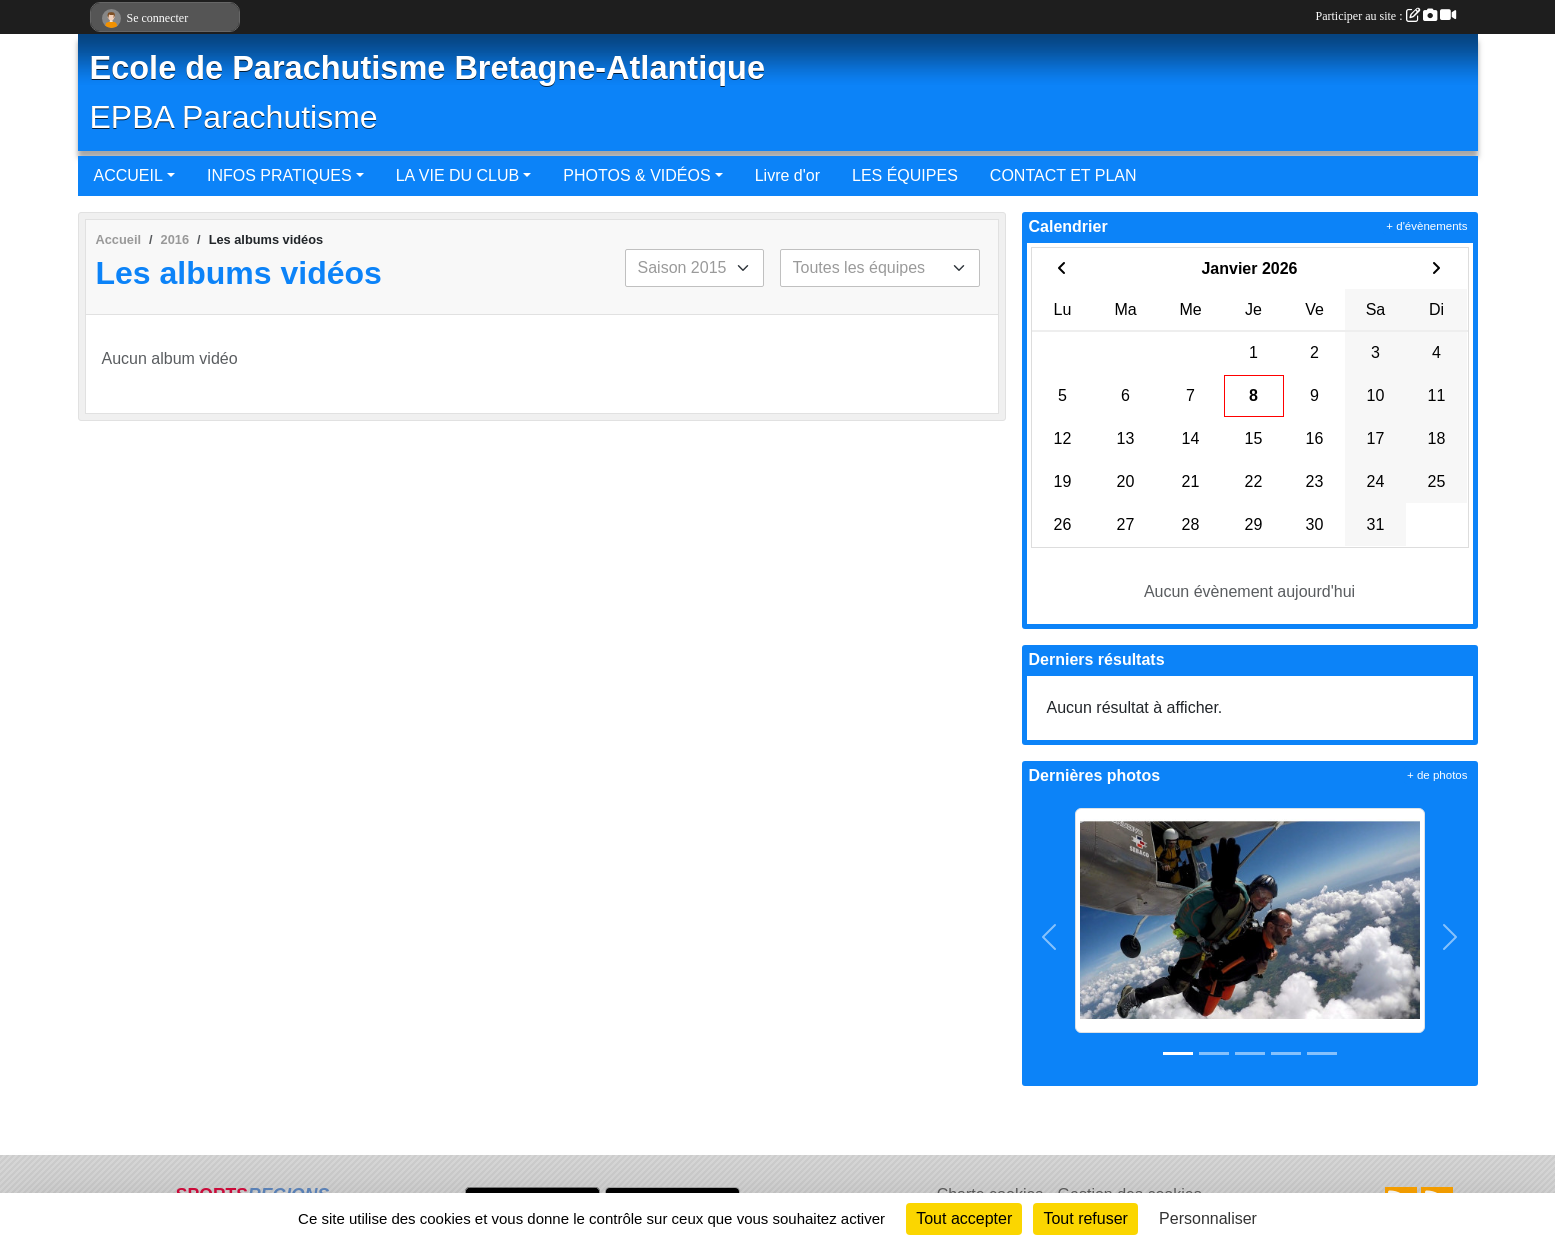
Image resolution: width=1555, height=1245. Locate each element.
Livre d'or (787, 175)
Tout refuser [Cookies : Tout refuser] (1085, 1218)
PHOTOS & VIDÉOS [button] (636, 175)
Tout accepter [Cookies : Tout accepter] (964, 1218)
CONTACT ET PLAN (1063, 175)
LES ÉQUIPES (905, 175)
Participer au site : (1386, 16)
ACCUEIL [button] (128, 175)
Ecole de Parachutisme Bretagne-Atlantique (427, 68)
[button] (1049, 936)
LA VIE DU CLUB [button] (458, 175)
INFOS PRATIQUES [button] (279, 175)
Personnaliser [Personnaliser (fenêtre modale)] (1208, 1218)
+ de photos (1437, 775)
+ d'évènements (1426, 226)
